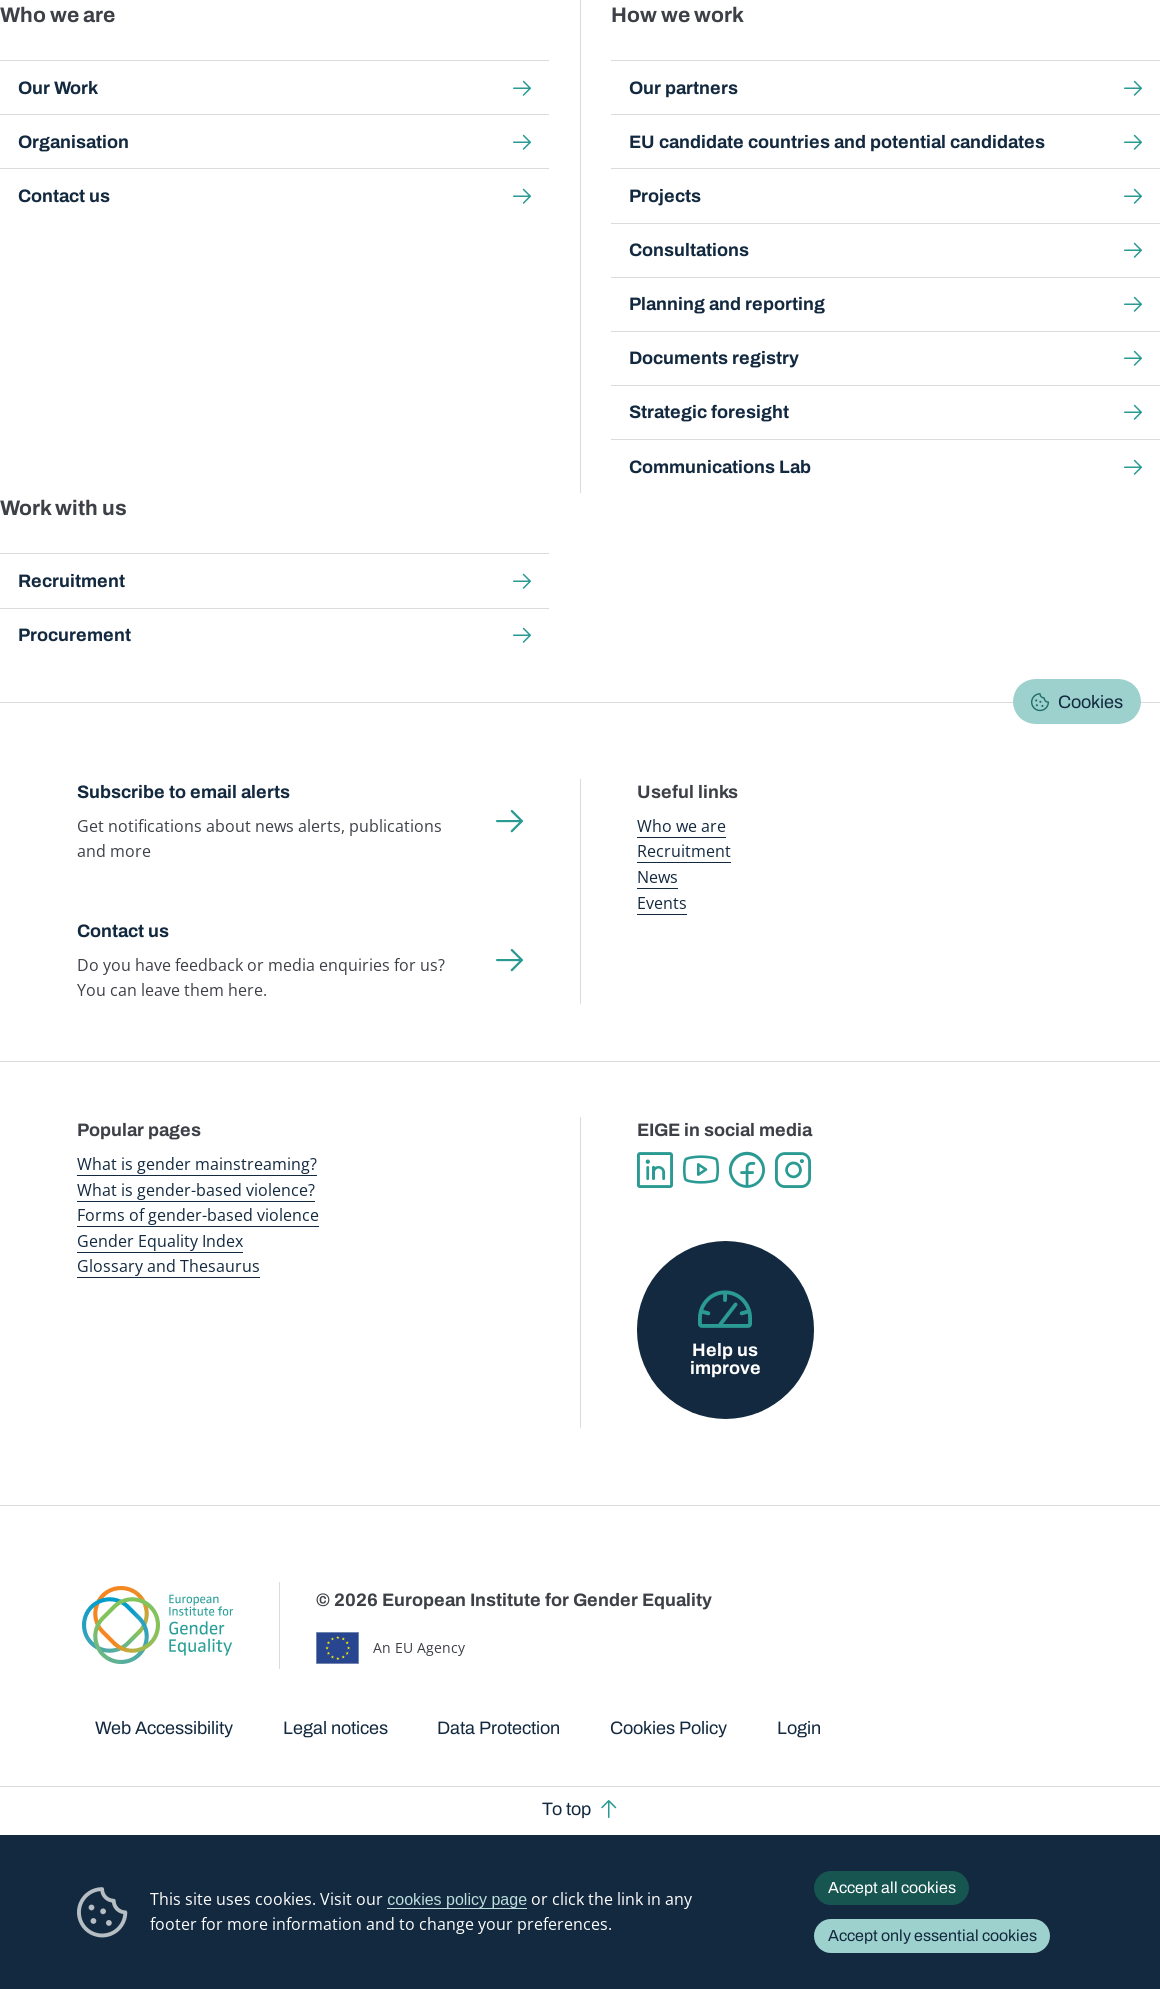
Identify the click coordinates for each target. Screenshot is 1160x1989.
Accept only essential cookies (932, 1935)
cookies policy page (457, 1899)
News (657, 877)
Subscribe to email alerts (183, 792)
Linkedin (655, 1170)
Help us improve (725, 1359)
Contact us (123, 931)
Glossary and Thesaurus (168, 1266)
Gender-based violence (665, 59)
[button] (138, 599)
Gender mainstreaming (536, 59)
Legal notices (335, 1728)
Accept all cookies (892, 1887)
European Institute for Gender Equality (104, 60)
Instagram (793, 1170)
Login (799, 1728)
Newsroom (278, 59)
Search (1118, 59)
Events (662, 903)
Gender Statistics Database (920, 59)
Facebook (747, 1170)
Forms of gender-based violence (198, 1215)
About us (1034, 59)
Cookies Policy (668, 1728)
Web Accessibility (164, 1728)
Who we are (681, 826)
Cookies (1090, 702)
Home (119, 184)
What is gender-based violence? (196, 1190)
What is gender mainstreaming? (197, 1164)
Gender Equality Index (787, 59)
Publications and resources (398, 59)
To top (566, 1809)
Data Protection (498, 1728)
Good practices (376, 184)
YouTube (701, 1170)
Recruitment (684, 851)
